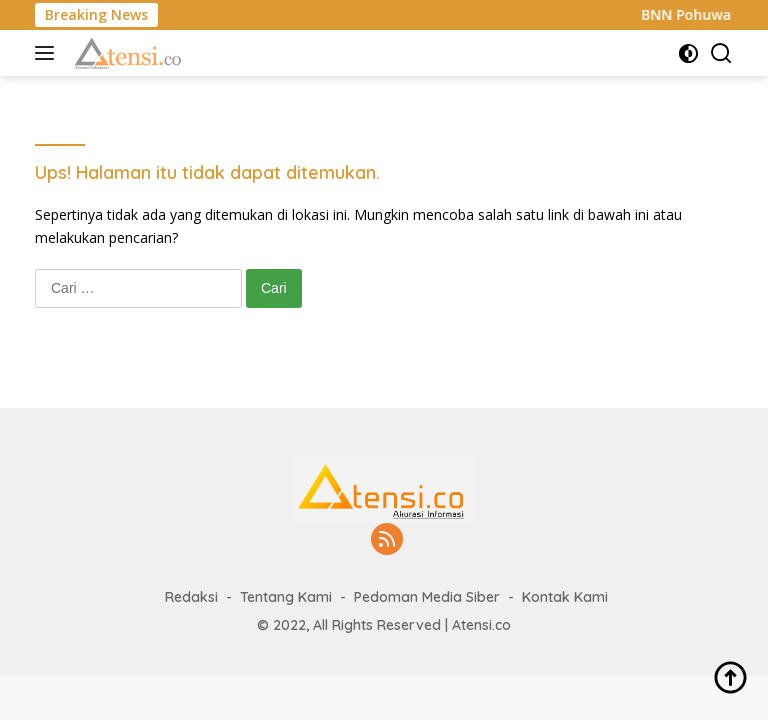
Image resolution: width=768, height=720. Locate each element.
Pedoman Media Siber (427, 597)
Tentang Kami (286, 597)
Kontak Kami (565, 597)
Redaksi (191, 597)
